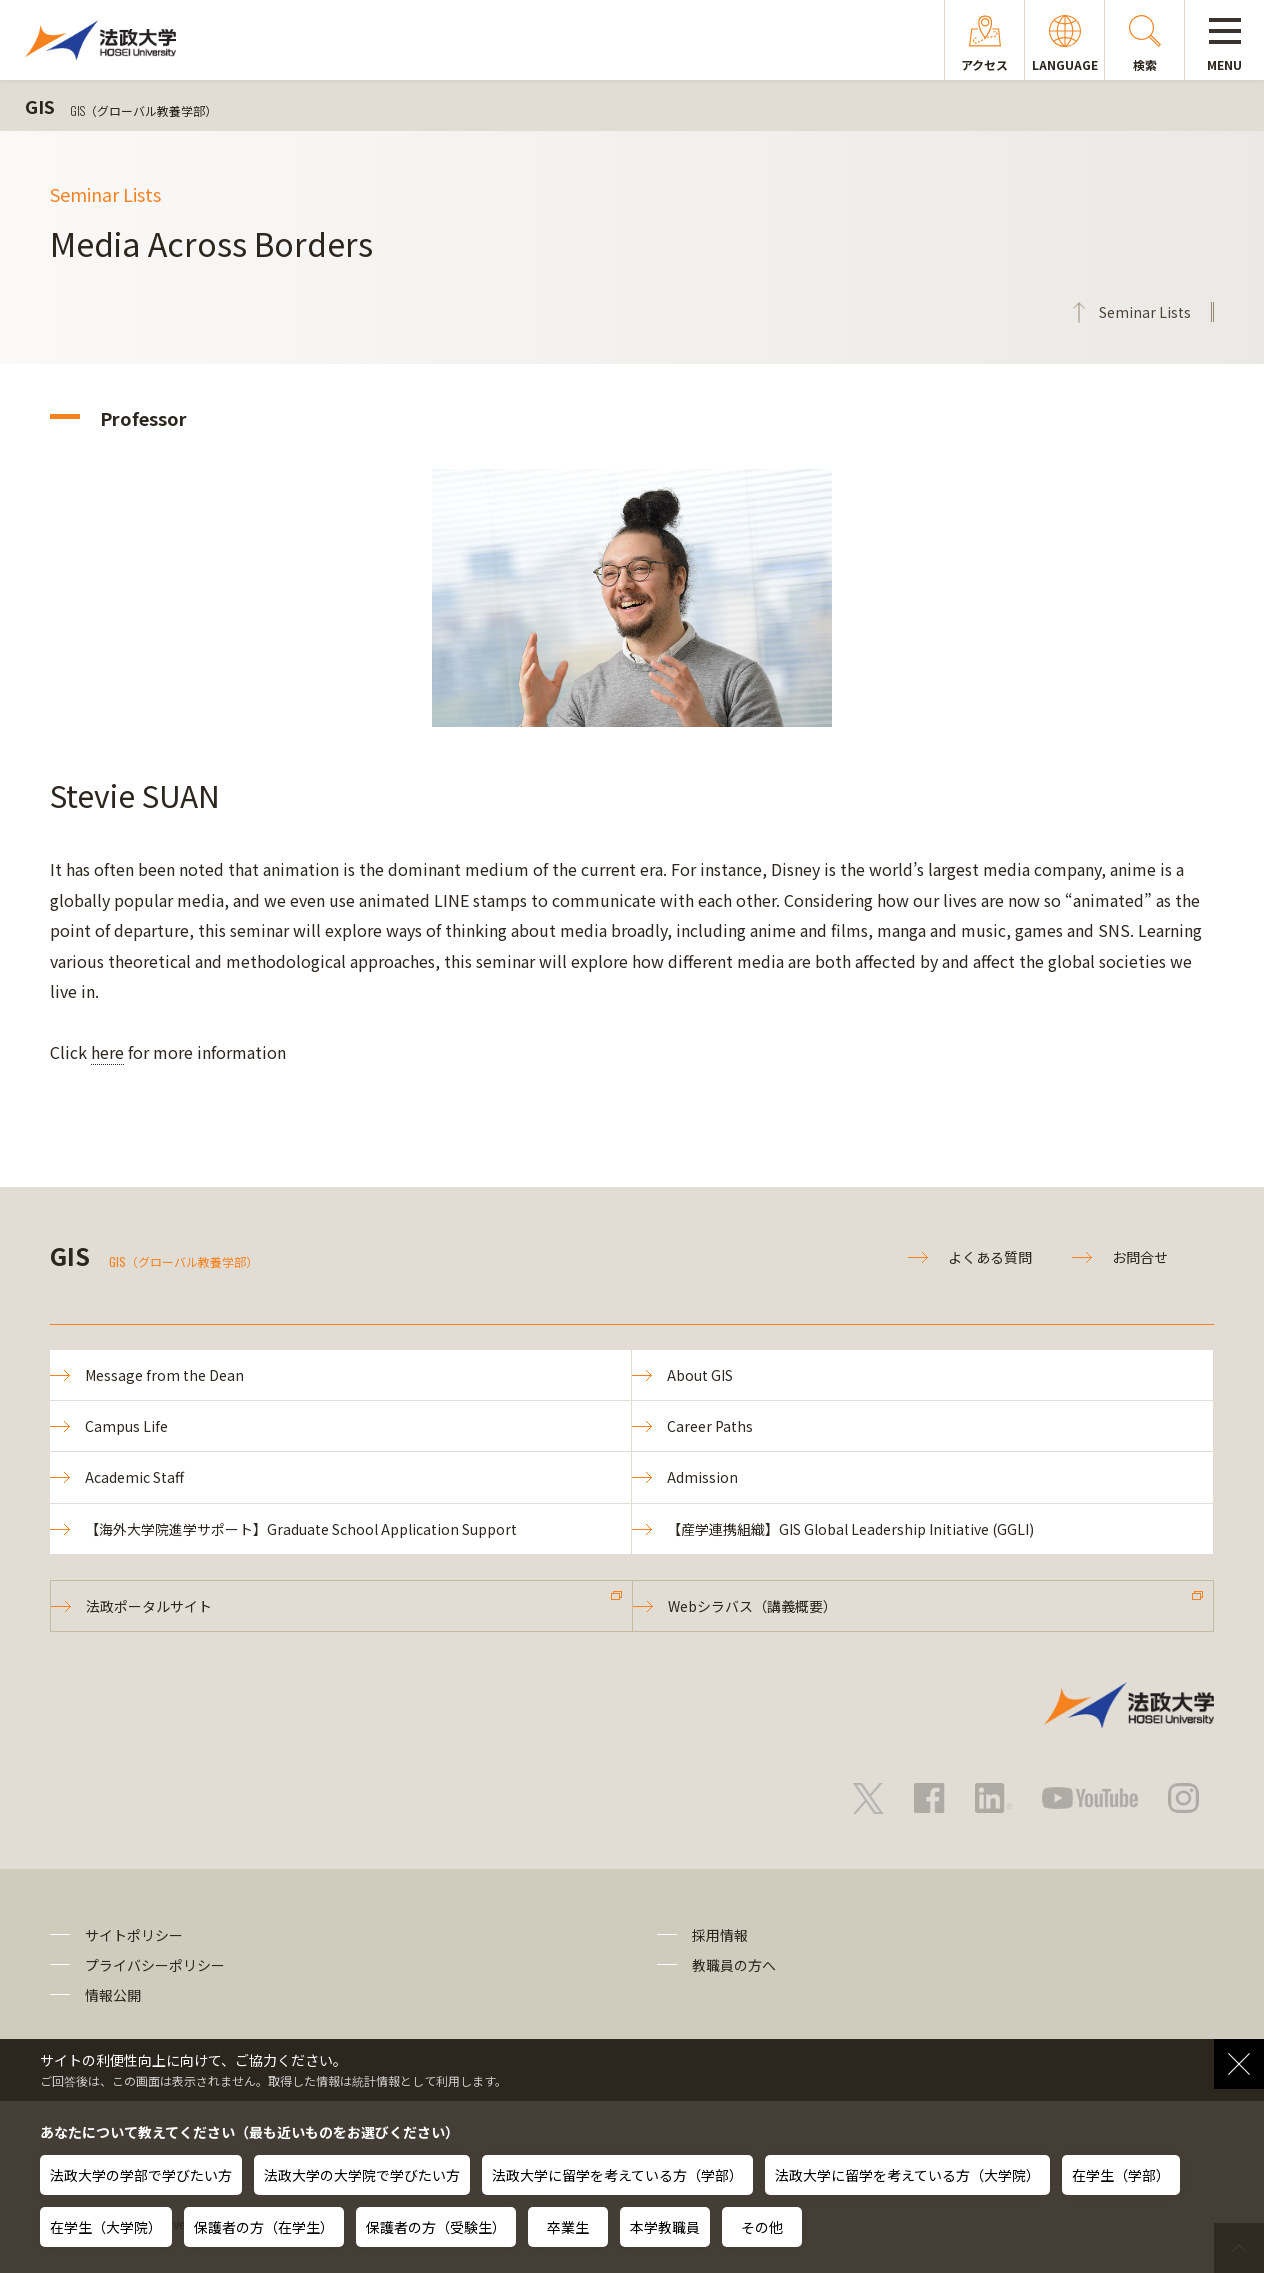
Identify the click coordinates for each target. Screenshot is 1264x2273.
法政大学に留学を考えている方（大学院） (907, 2175)
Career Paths (710, 1426)
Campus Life (126, 1426)
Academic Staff (134, 1477)
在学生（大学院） (106, 2227)
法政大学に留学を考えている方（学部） (617, 2175)
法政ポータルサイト (149, 1606)
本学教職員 (665, 2227)
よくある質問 (990, 1257)
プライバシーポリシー (155, 1965)
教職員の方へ (734, 1965)
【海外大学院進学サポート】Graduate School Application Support (301, 1529)
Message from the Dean (164, 1375)
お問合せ (1140, 1257)
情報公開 (113, 1995)
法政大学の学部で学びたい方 (141, 2175)
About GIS (700, 1375)
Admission (702, 1477)
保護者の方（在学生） (264, 2227)
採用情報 (720, 1935)
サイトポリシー (134, 1935)
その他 (762, 2227)
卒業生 (568, 2227)
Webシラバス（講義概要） (752, 1606)
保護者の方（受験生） (436, 2227)
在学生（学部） (1121, 2175)
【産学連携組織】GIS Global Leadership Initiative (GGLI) (850, 1529)
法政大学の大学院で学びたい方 (362, 2175)
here (107, 1052)
